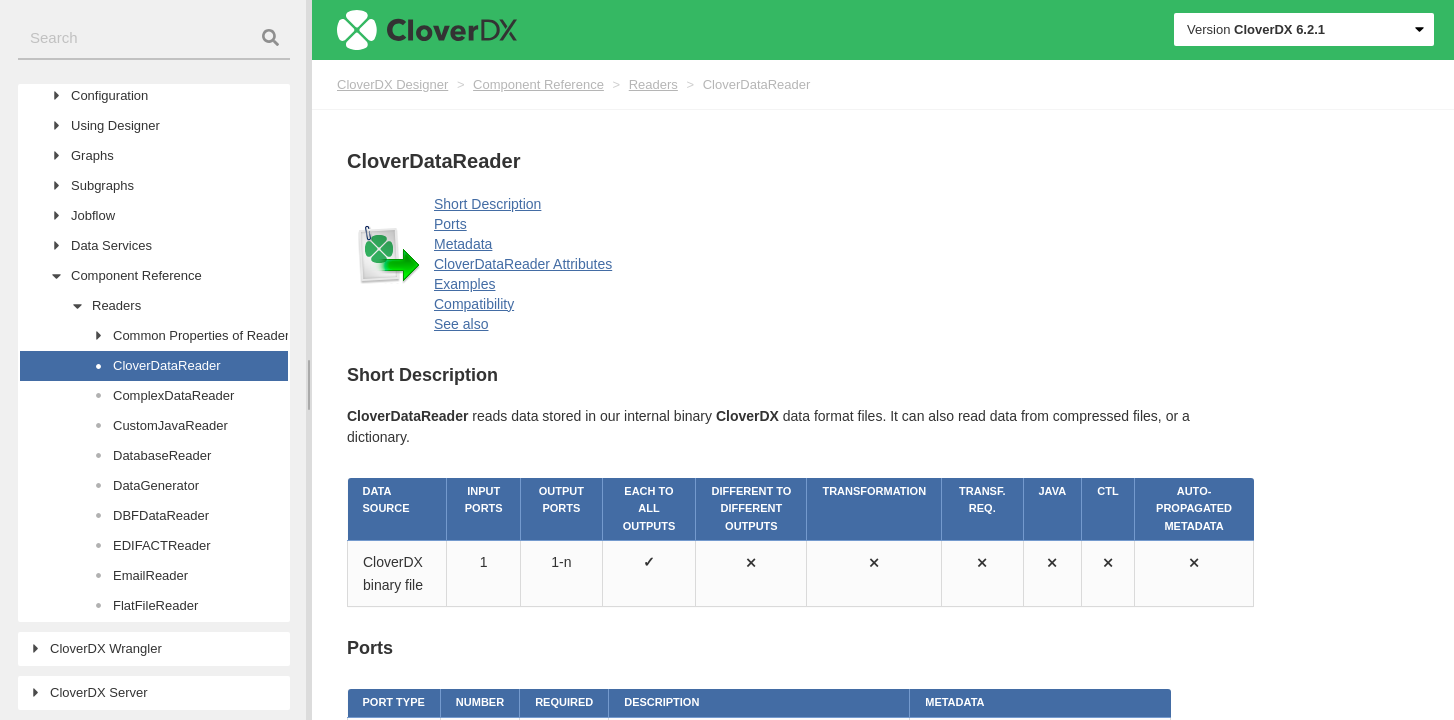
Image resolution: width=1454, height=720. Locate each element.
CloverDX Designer (392, 84)
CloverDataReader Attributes (523, 264)
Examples (464, 284)
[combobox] (154, 38)
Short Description (487, 204)
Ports (450, 224)
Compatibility (474, 304)
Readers (653, 84)
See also (461, 324)
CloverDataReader (757, 84)
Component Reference (538, 84)
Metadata (463, 244)
